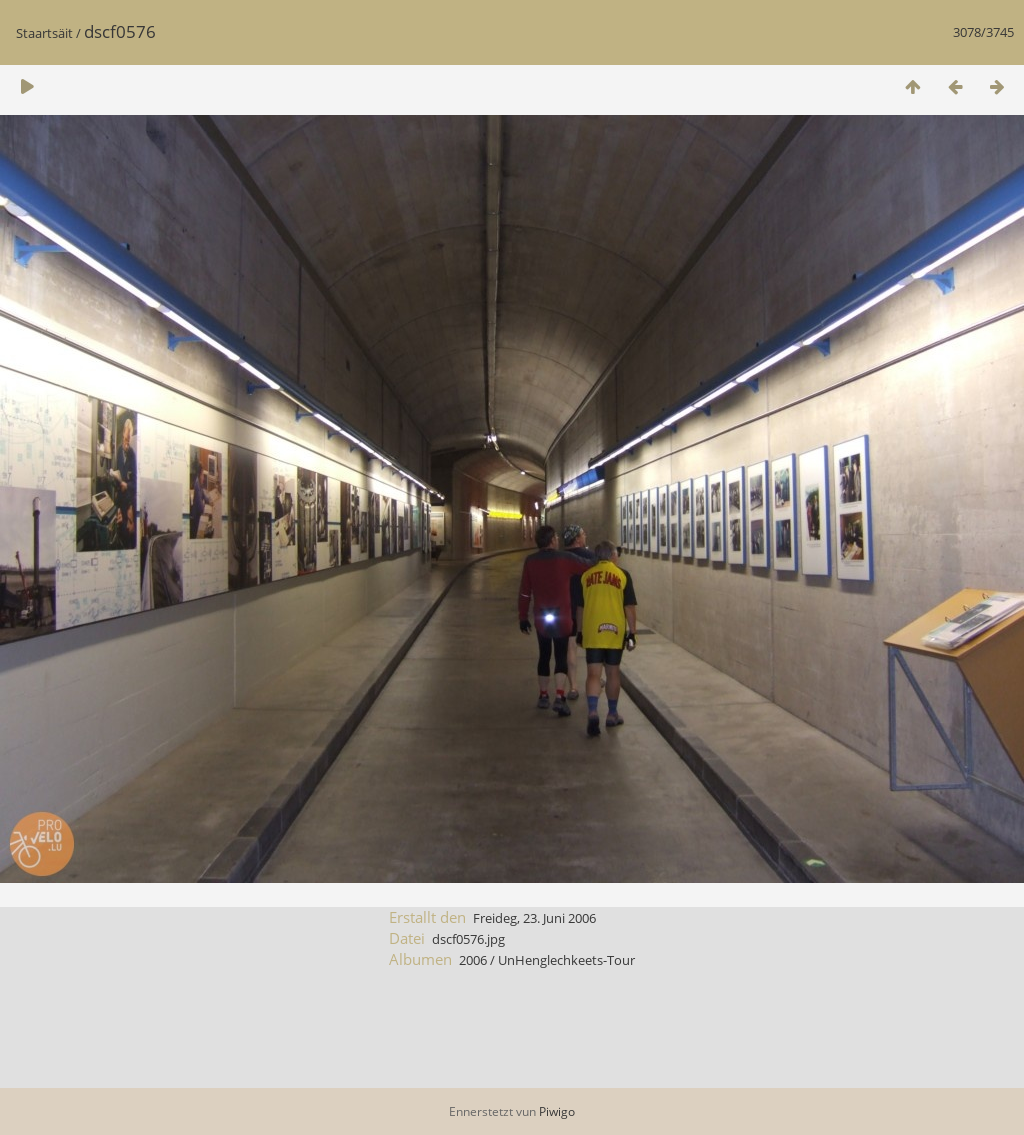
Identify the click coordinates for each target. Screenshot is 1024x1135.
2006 (473, 960)
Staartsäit (44, 33)
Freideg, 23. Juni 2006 (534, 918)
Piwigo (557, 1111)
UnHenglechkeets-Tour (566, 960)
